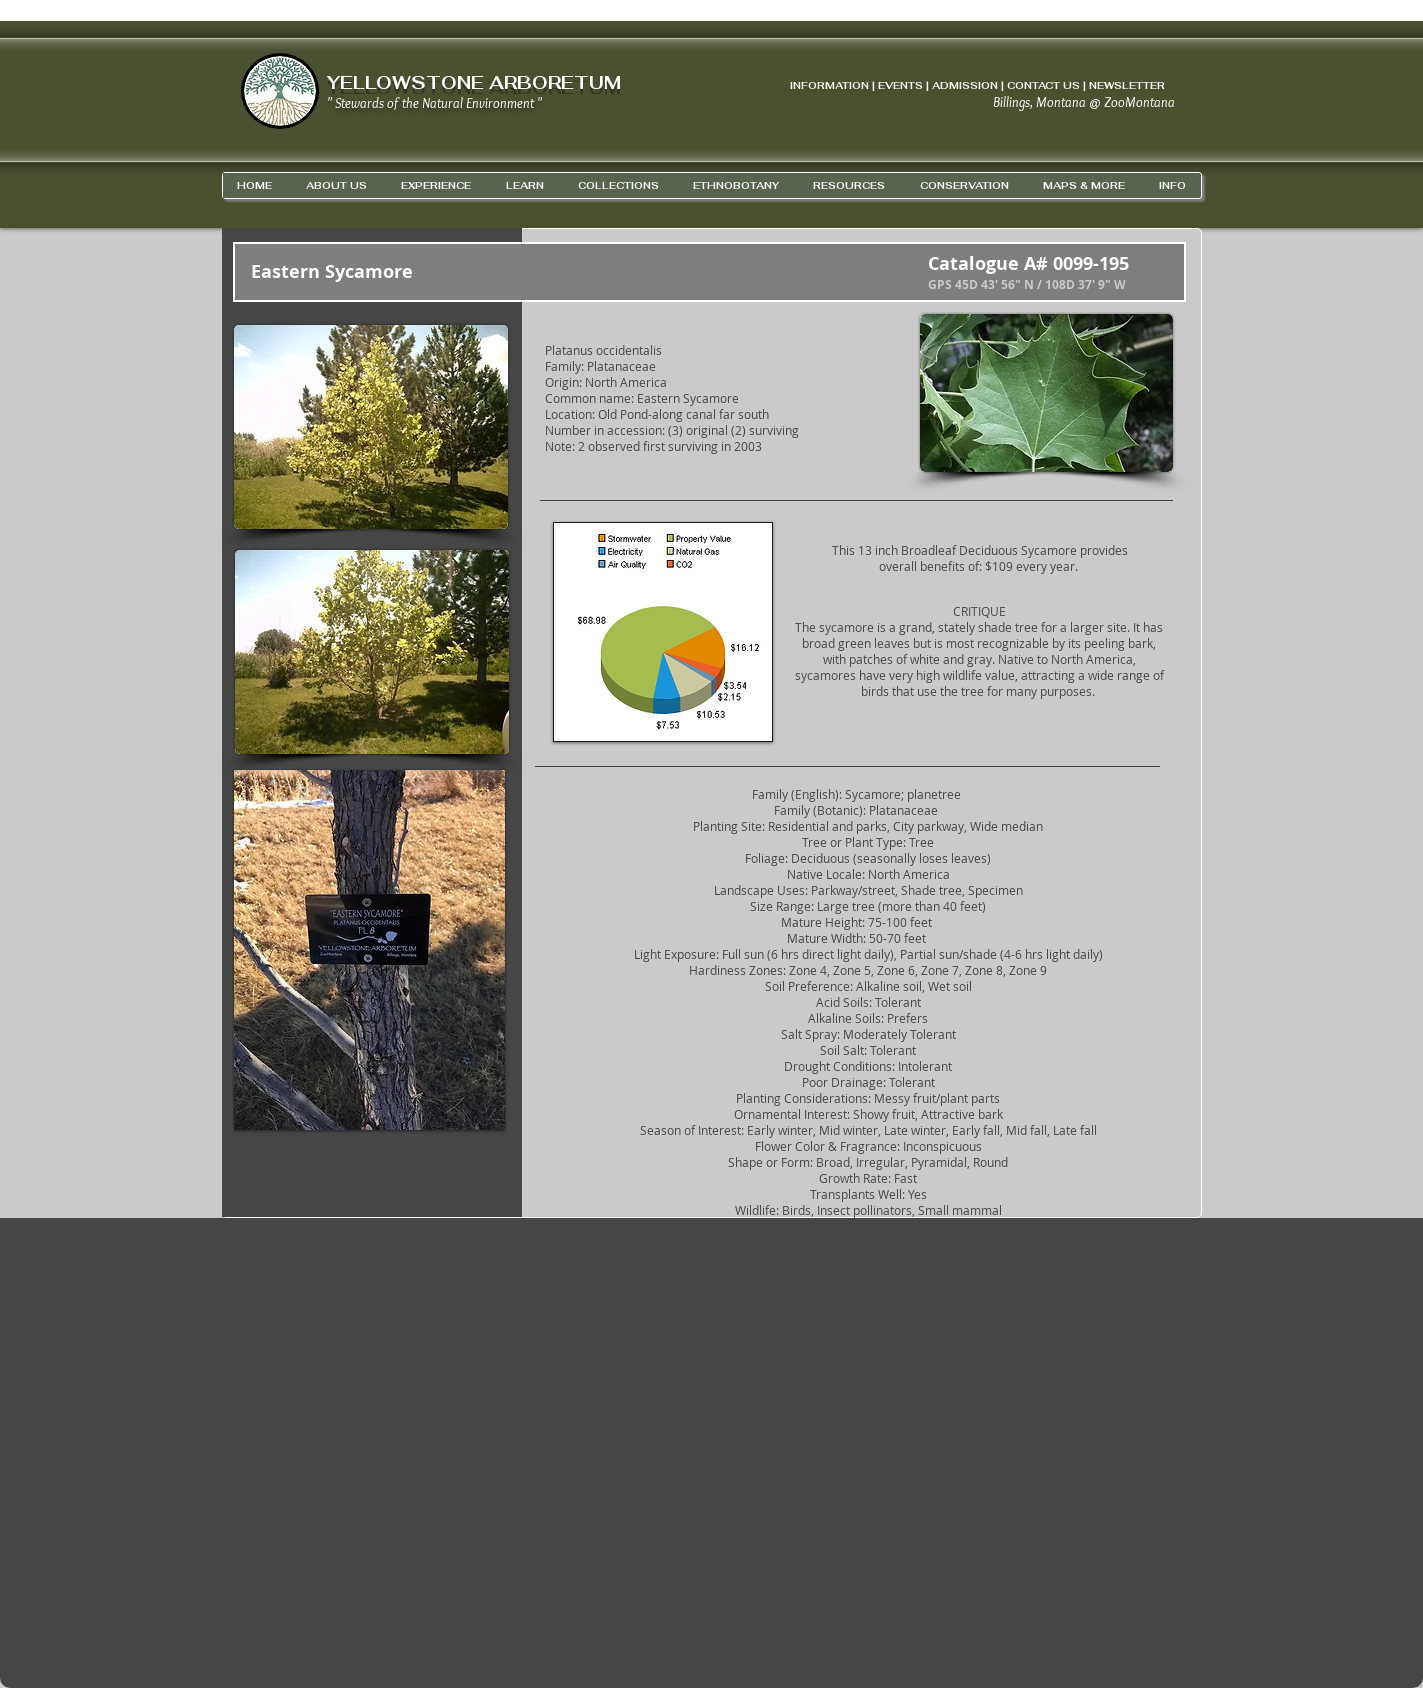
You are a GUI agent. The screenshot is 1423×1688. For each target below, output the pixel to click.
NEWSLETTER (1127, 85)
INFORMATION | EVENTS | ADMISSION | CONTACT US (935, 85)
